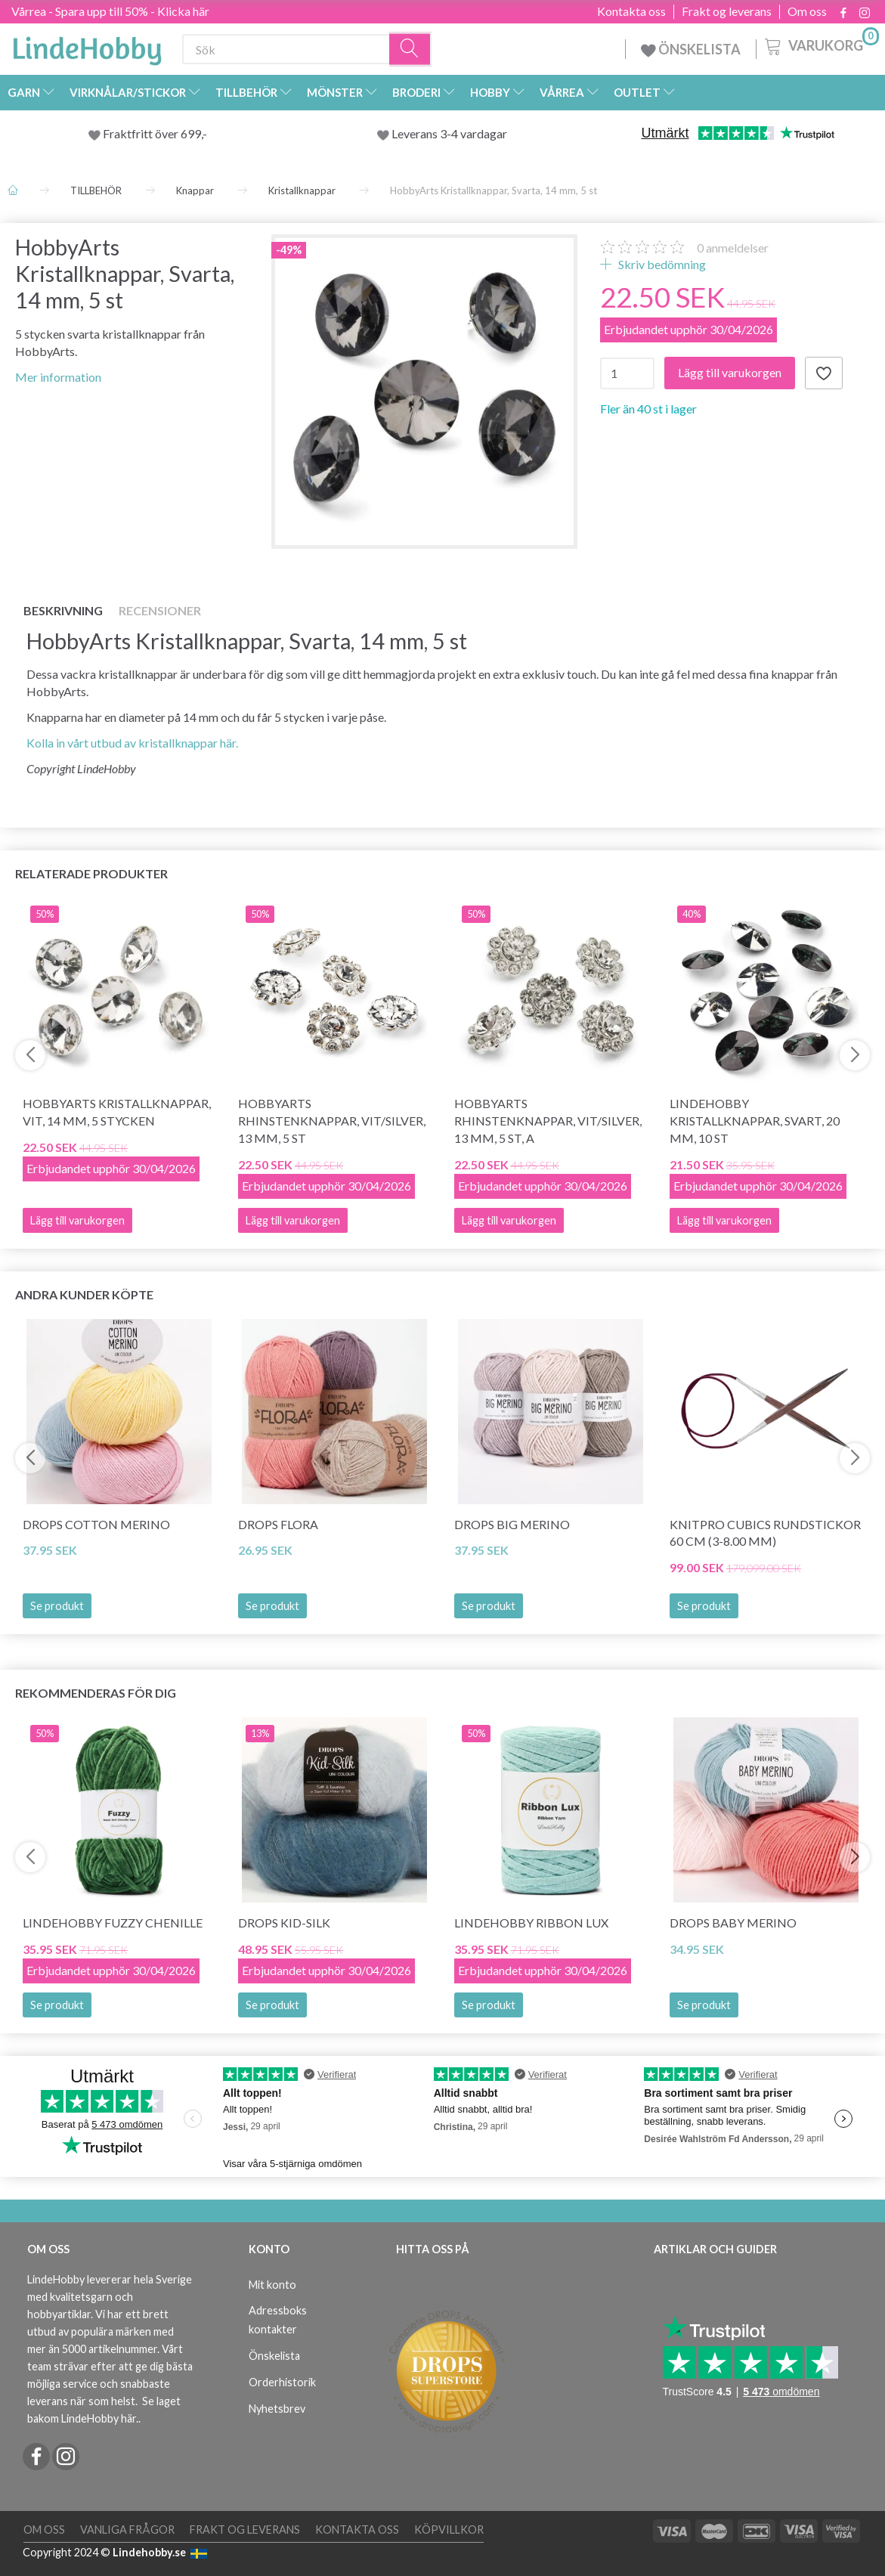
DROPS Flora (278, 1524)
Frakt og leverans (727, 11)
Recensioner (160, 610)
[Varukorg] (820, 44)
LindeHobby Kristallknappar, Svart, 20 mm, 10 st (755, 1120)
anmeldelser (733, 247)
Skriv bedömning (661, 264)
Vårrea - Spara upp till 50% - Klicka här (110, 11)
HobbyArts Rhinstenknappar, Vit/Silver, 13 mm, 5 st (331, 1120)
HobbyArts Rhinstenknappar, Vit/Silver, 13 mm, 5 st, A (548, 1120)
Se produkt (57, 1605)
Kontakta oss (631, 11)
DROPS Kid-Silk (284, 1922)
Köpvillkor (449, 2529)
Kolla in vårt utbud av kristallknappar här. (132, 742)
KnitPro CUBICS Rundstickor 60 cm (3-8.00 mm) (765, 1533)
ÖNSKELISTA (691, 49)
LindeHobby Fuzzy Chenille (113, 1922)
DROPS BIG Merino (512, 1524)
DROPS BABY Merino (733, 1922)
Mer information (58, 377)
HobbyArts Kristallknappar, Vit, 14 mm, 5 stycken (117, 1112)
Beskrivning (63, 610)
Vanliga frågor (127, 2529)
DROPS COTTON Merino (96, 1524)
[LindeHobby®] (87, 46)
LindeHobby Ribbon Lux (531, 1922)
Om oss (807, 11)
